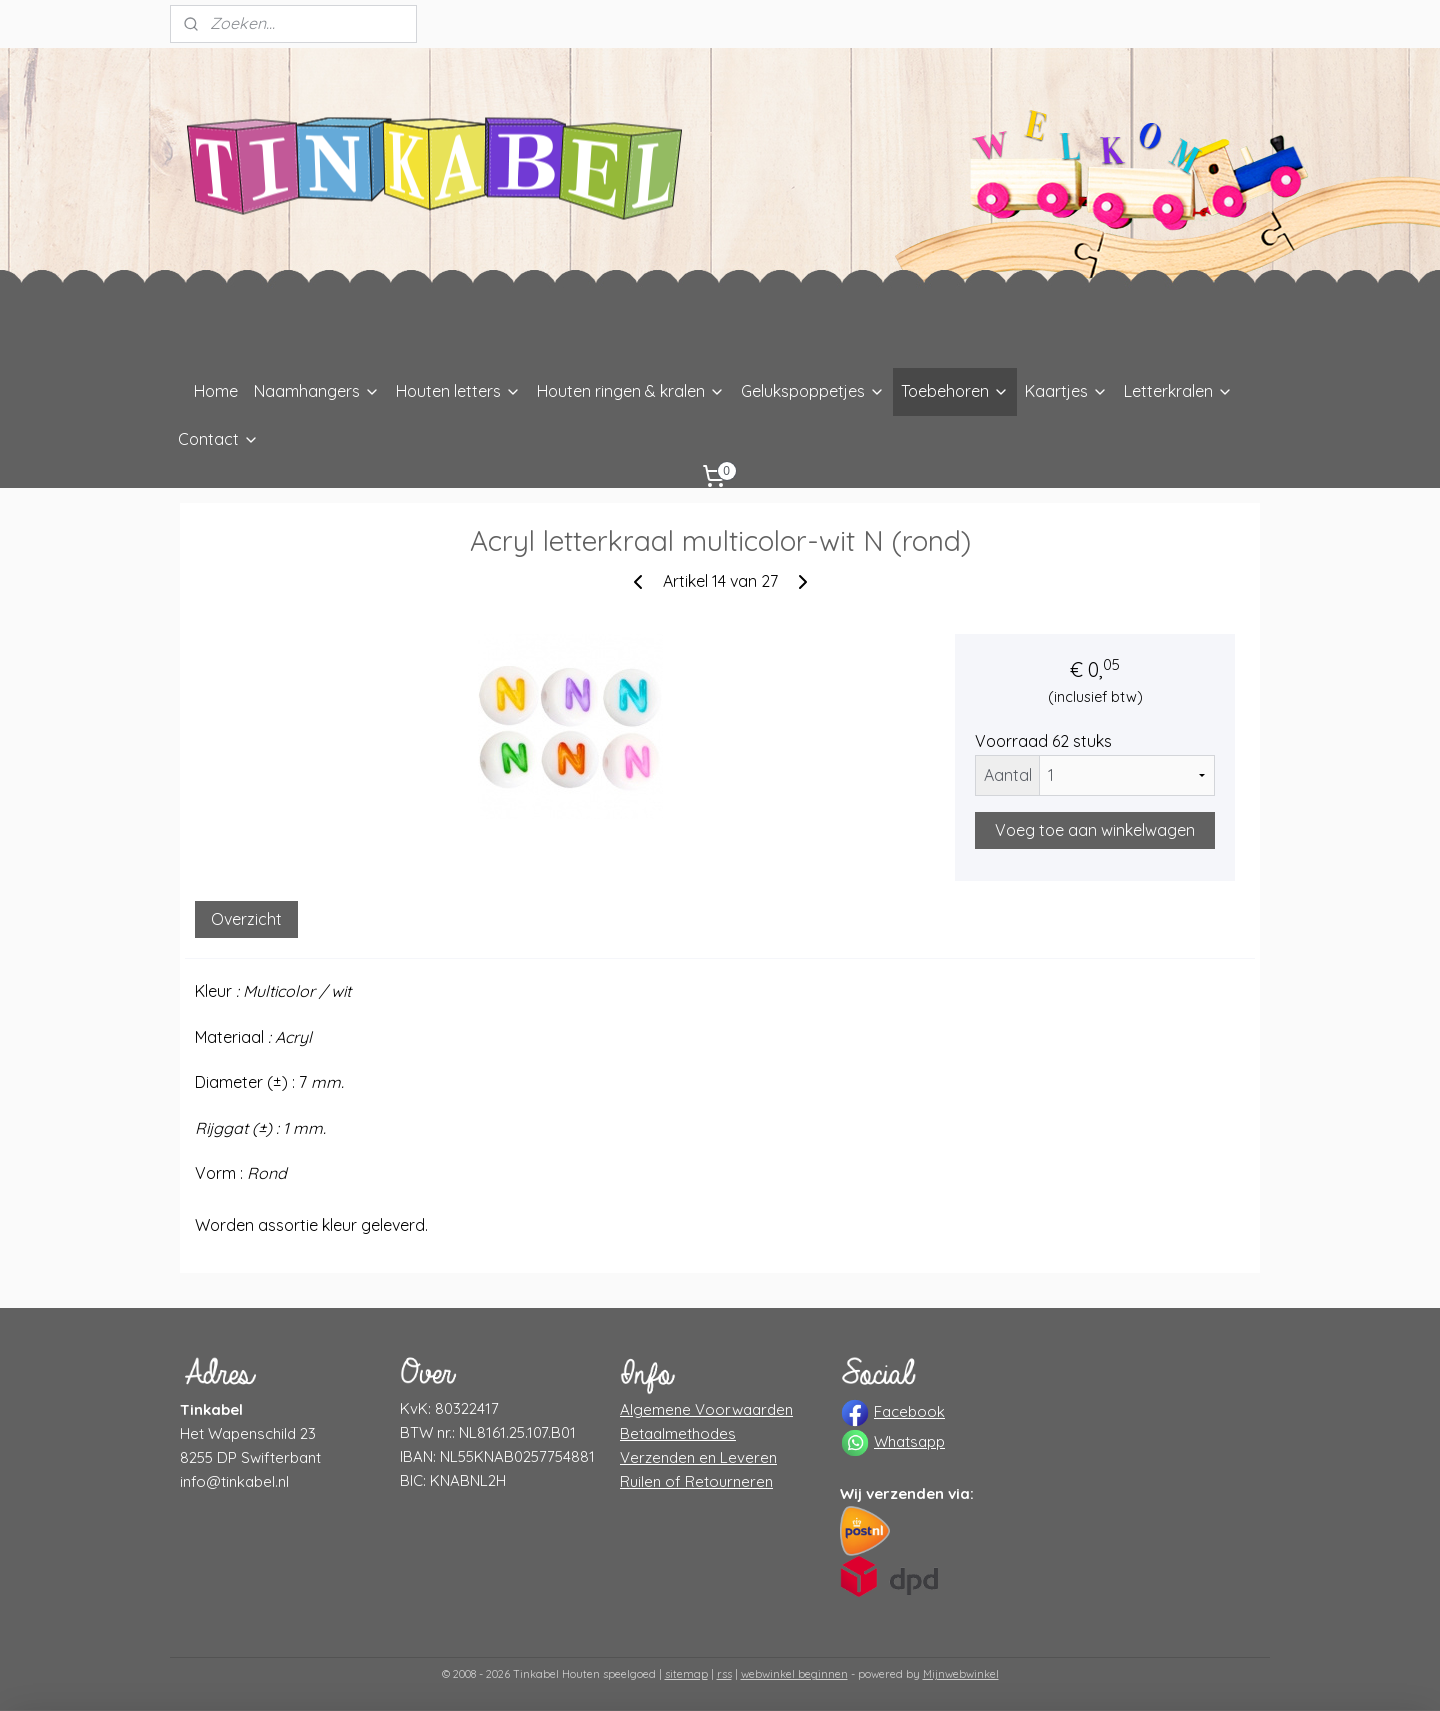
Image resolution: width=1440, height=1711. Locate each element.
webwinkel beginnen (794, 1674)
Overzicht (246, 919)
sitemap (686, 1674)
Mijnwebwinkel (961, 1674)
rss (724, 1674)
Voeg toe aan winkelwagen (1095, 830)
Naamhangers (317, 391)
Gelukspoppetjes (813, 391)
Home (216, 391)
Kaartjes (1066, 391)
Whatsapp (909, 1441)
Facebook (909, 1411)
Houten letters (458, 391)
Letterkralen (1178, 391)
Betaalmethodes (678, 1433)
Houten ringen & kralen (631, 391)
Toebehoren (955, 391)
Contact (218, 439)
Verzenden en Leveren (698, 1457)
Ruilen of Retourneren (696, 1481)
